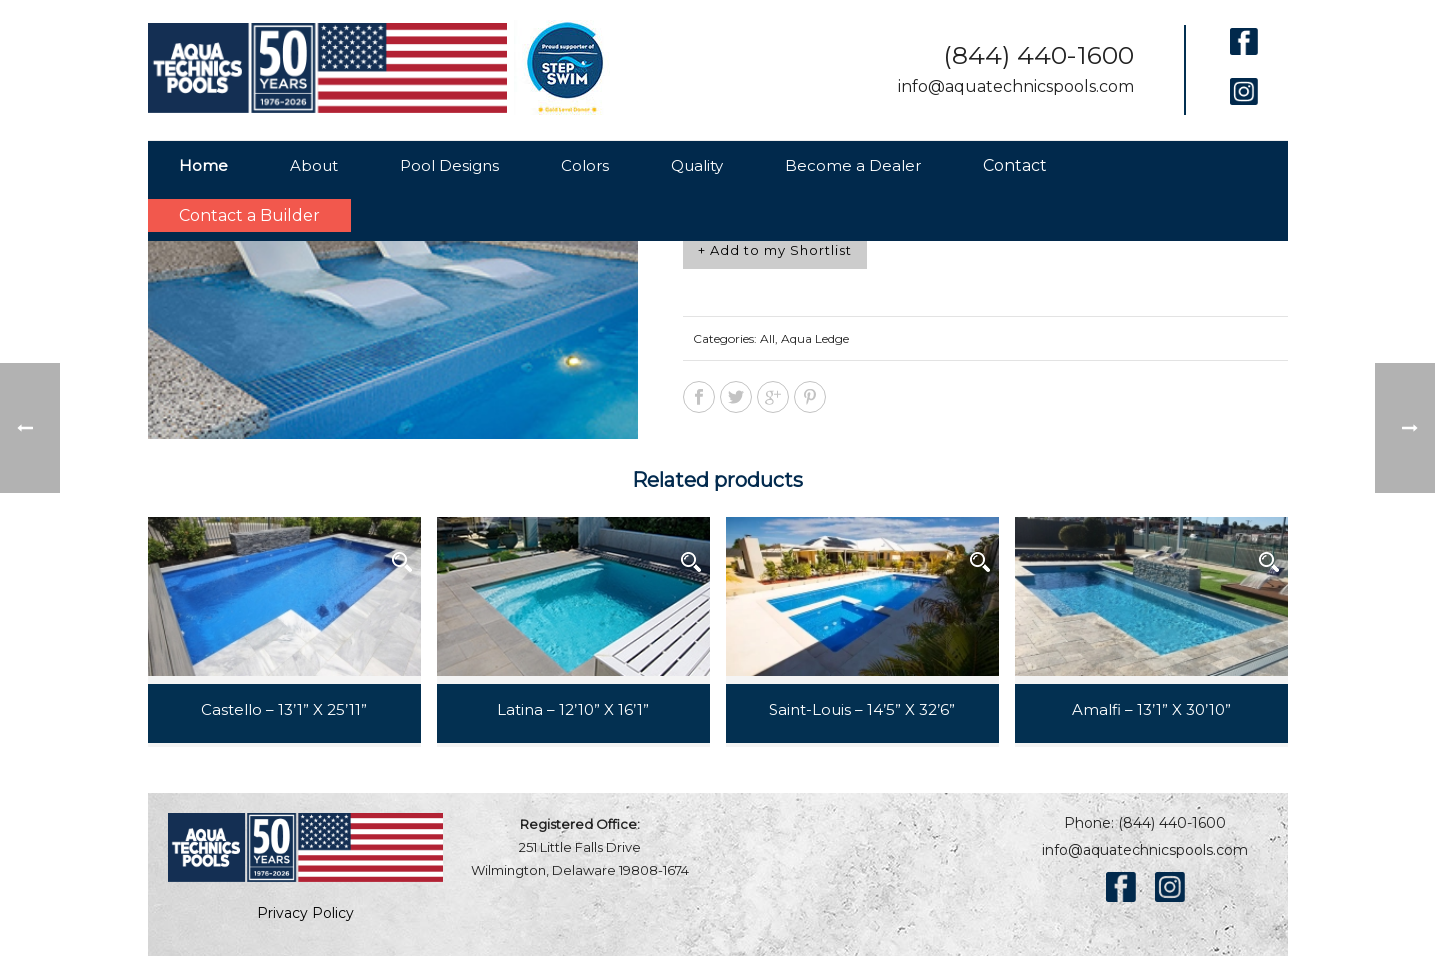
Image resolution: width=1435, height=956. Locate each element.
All (767, 338)
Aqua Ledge (815, 338)
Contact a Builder (249, 215)
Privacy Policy (305, 913)
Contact (1015, 165)
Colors (585, 165)
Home (203, 165)
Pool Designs (449, 165)
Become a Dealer (853, 165)
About (314, 165)
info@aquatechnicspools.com (1016, 86)
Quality (697, 165)
